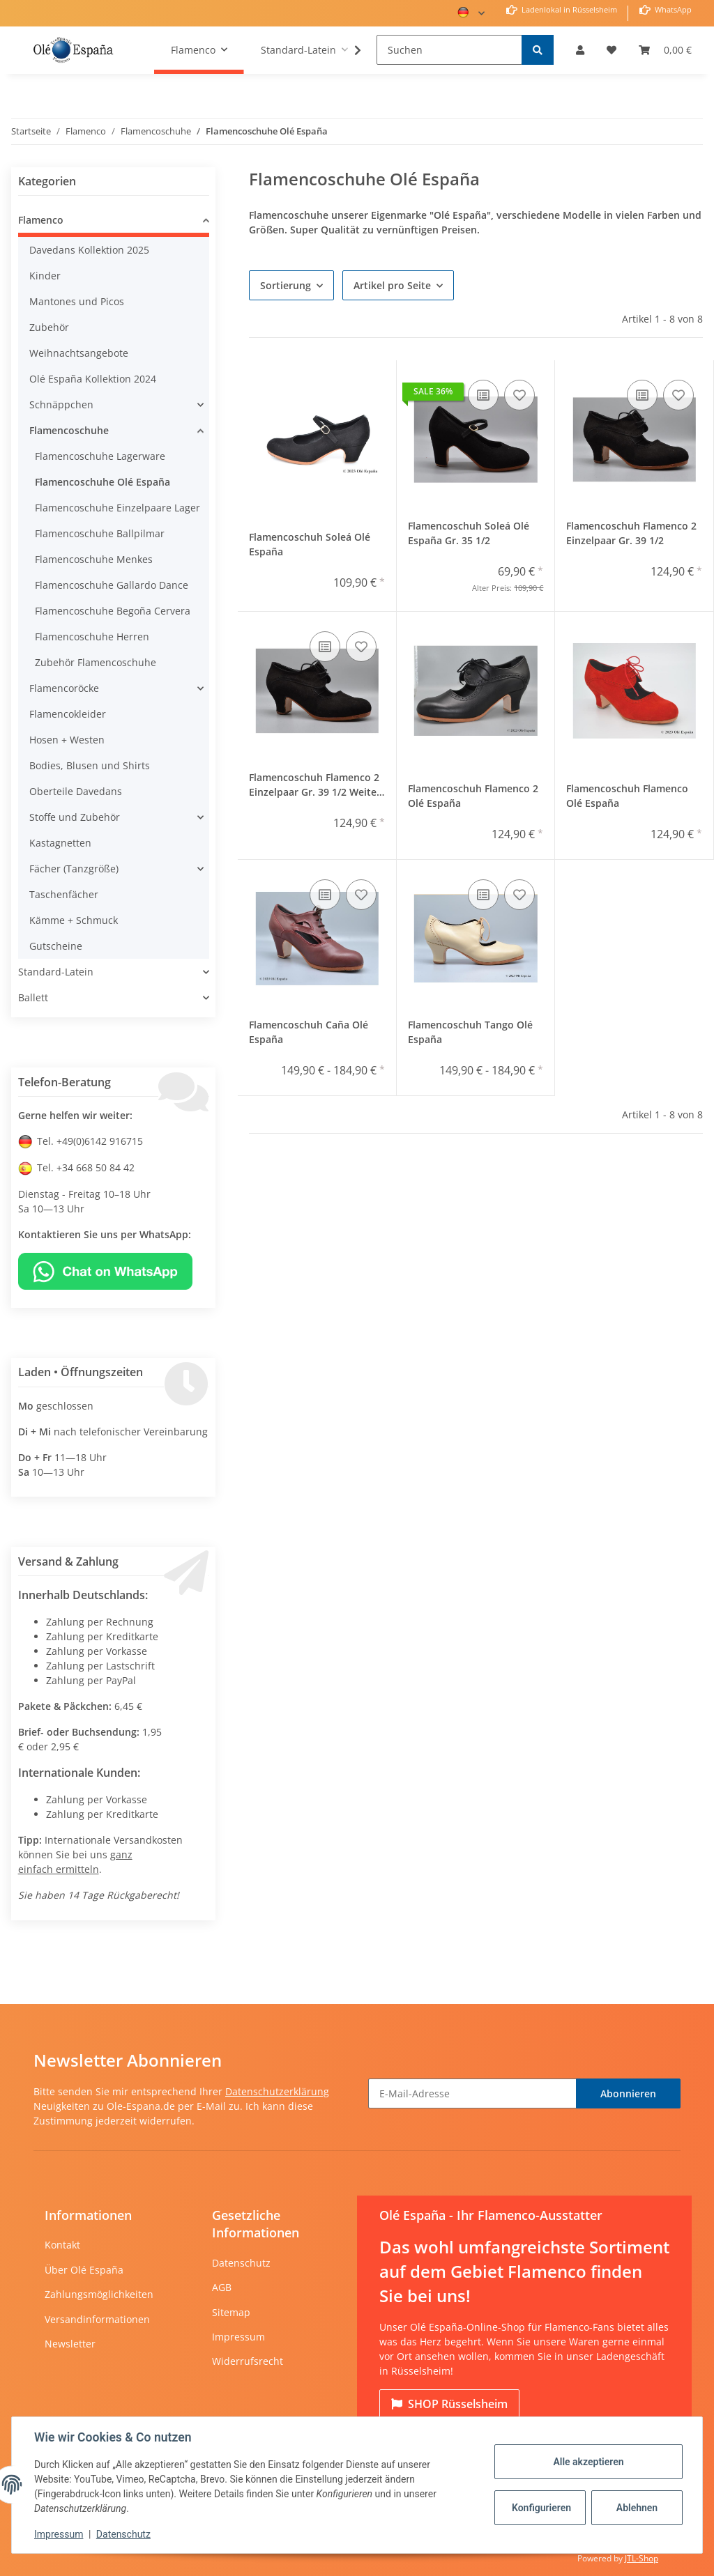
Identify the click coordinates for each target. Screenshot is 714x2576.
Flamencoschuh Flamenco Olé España (627, 796)
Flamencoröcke (64, 688)
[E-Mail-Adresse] (472, 2093)
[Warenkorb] (665, 50)
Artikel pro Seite (392, 285)
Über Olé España (84, 2269)
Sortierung (285, 285)
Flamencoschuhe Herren (92, 636)
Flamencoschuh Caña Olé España (308, 1032)
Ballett (33, 997)
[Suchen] (449, 50)
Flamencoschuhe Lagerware (100, 456)
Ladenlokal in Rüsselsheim (568, 9)
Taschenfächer (63, 894)
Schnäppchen (61, 404)
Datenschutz (241, 2262)
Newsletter (70, 2343)
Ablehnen (637, 2507)
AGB (221, 2287)
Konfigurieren (541, 2507)
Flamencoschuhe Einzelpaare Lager (117, 507)
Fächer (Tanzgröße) (74, 868)
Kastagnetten (60, 842)
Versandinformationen (97, 2319)
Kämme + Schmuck (73, 920)
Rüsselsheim (449, 2404)
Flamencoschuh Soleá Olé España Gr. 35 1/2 (468, 533)
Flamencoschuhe (69, 430)
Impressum (238, 2336)
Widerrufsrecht (247, 2361)
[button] (580, 50)
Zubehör (49, 327)
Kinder (45, 275)
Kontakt (62, 2244)
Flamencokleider (67, 713)
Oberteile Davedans (75, 791)
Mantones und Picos (76, 301)
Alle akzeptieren (588, 2461)
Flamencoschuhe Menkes (94, 559)
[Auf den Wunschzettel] (519, 395)
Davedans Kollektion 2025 (89, 249)
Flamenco (40, 219)
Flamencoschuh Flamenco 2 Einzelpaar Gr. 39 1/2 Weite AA (314, 787)
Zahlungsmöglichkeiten (99, 2294)
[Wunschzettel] (611, 50)
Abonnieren (628, 2093)
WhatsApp (672, 9)
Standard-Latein (55, 971)
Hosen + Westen (67, 739)
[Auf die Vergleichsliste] (483, 395)
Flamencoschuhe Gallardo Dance (111, 585)
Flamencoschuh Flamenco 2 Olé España (473, 796)
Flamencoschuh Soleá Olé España (309, 544)
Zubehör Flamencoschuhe (95, 662)
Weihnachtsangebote (78, 353)
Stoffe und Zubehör (74, 817)
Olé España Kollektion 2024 (92, 378)
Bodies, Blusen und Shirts (89, 765)
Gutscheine (55, 945)
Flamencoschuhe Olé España (102, 481)
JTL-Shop (641, 2558)
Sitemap (231, 2312)
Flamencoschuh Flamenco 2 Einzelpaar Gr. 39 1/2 (631, 533)
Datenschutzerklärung (277, 2091)
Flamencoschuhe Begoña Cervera (112, 610)
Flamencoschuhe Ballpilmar (100, 533)
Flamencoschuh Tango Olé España (470, 1032)
